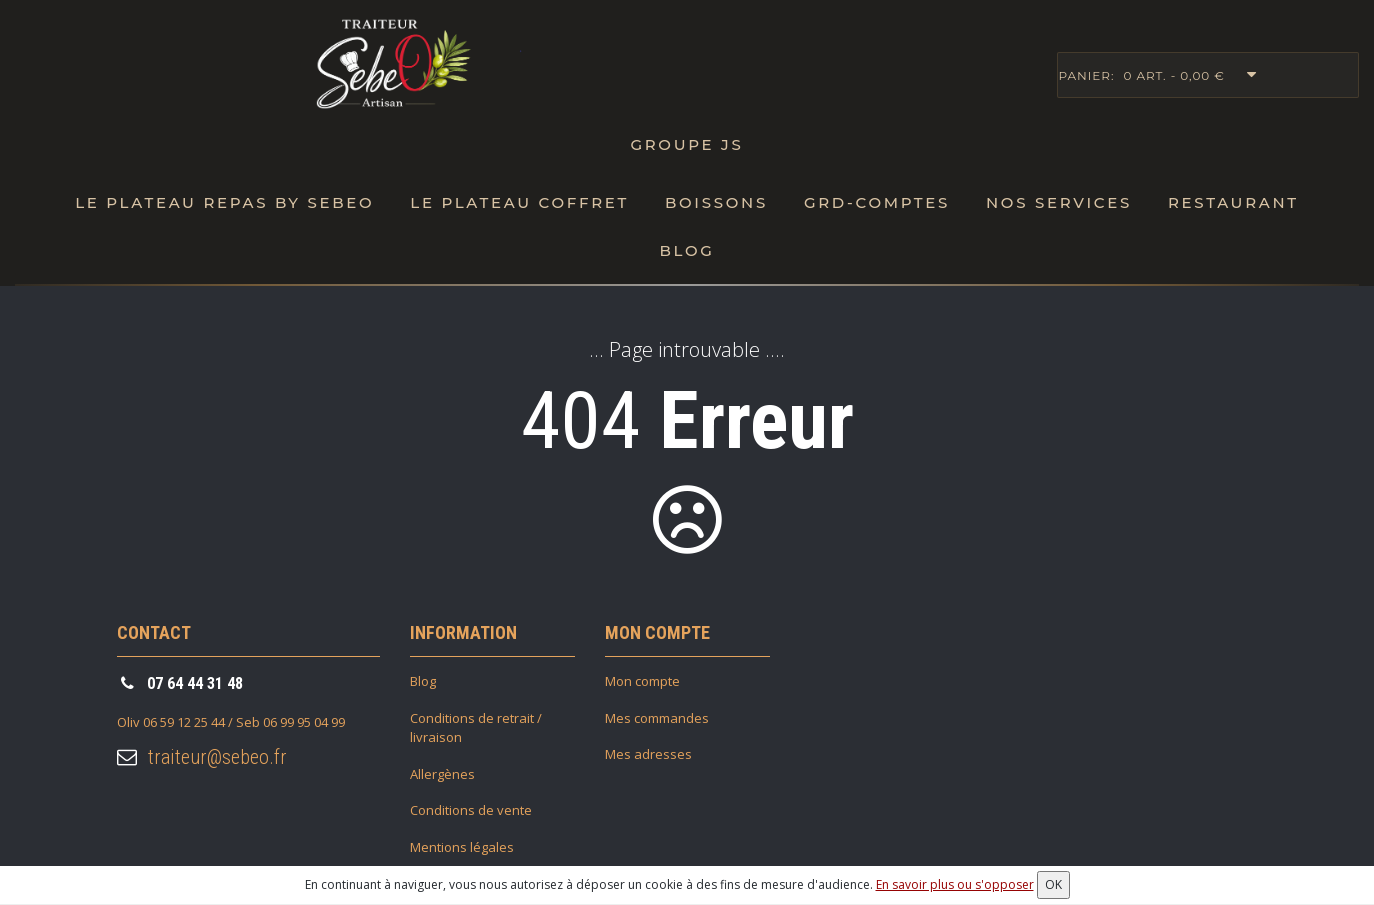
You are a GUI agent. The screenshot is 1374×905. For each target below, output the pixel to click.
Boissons (716, 202)
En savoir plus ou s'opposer (955, 884)
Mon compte (642, 681)
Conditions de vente (471, 810)
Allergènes (442, 774)
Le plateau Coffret (519, 202)
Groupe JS (686, 144)
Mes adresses (648, 754)
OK (1053, 884)
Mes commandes (657, 718)
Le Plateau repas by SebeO (224, 202)
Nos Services (1059, 202)
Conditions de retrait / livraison (476, 728)
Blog (686, 250)
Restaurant (1233, 202)
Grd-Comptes (877, 202)
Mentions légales (462, 847)
